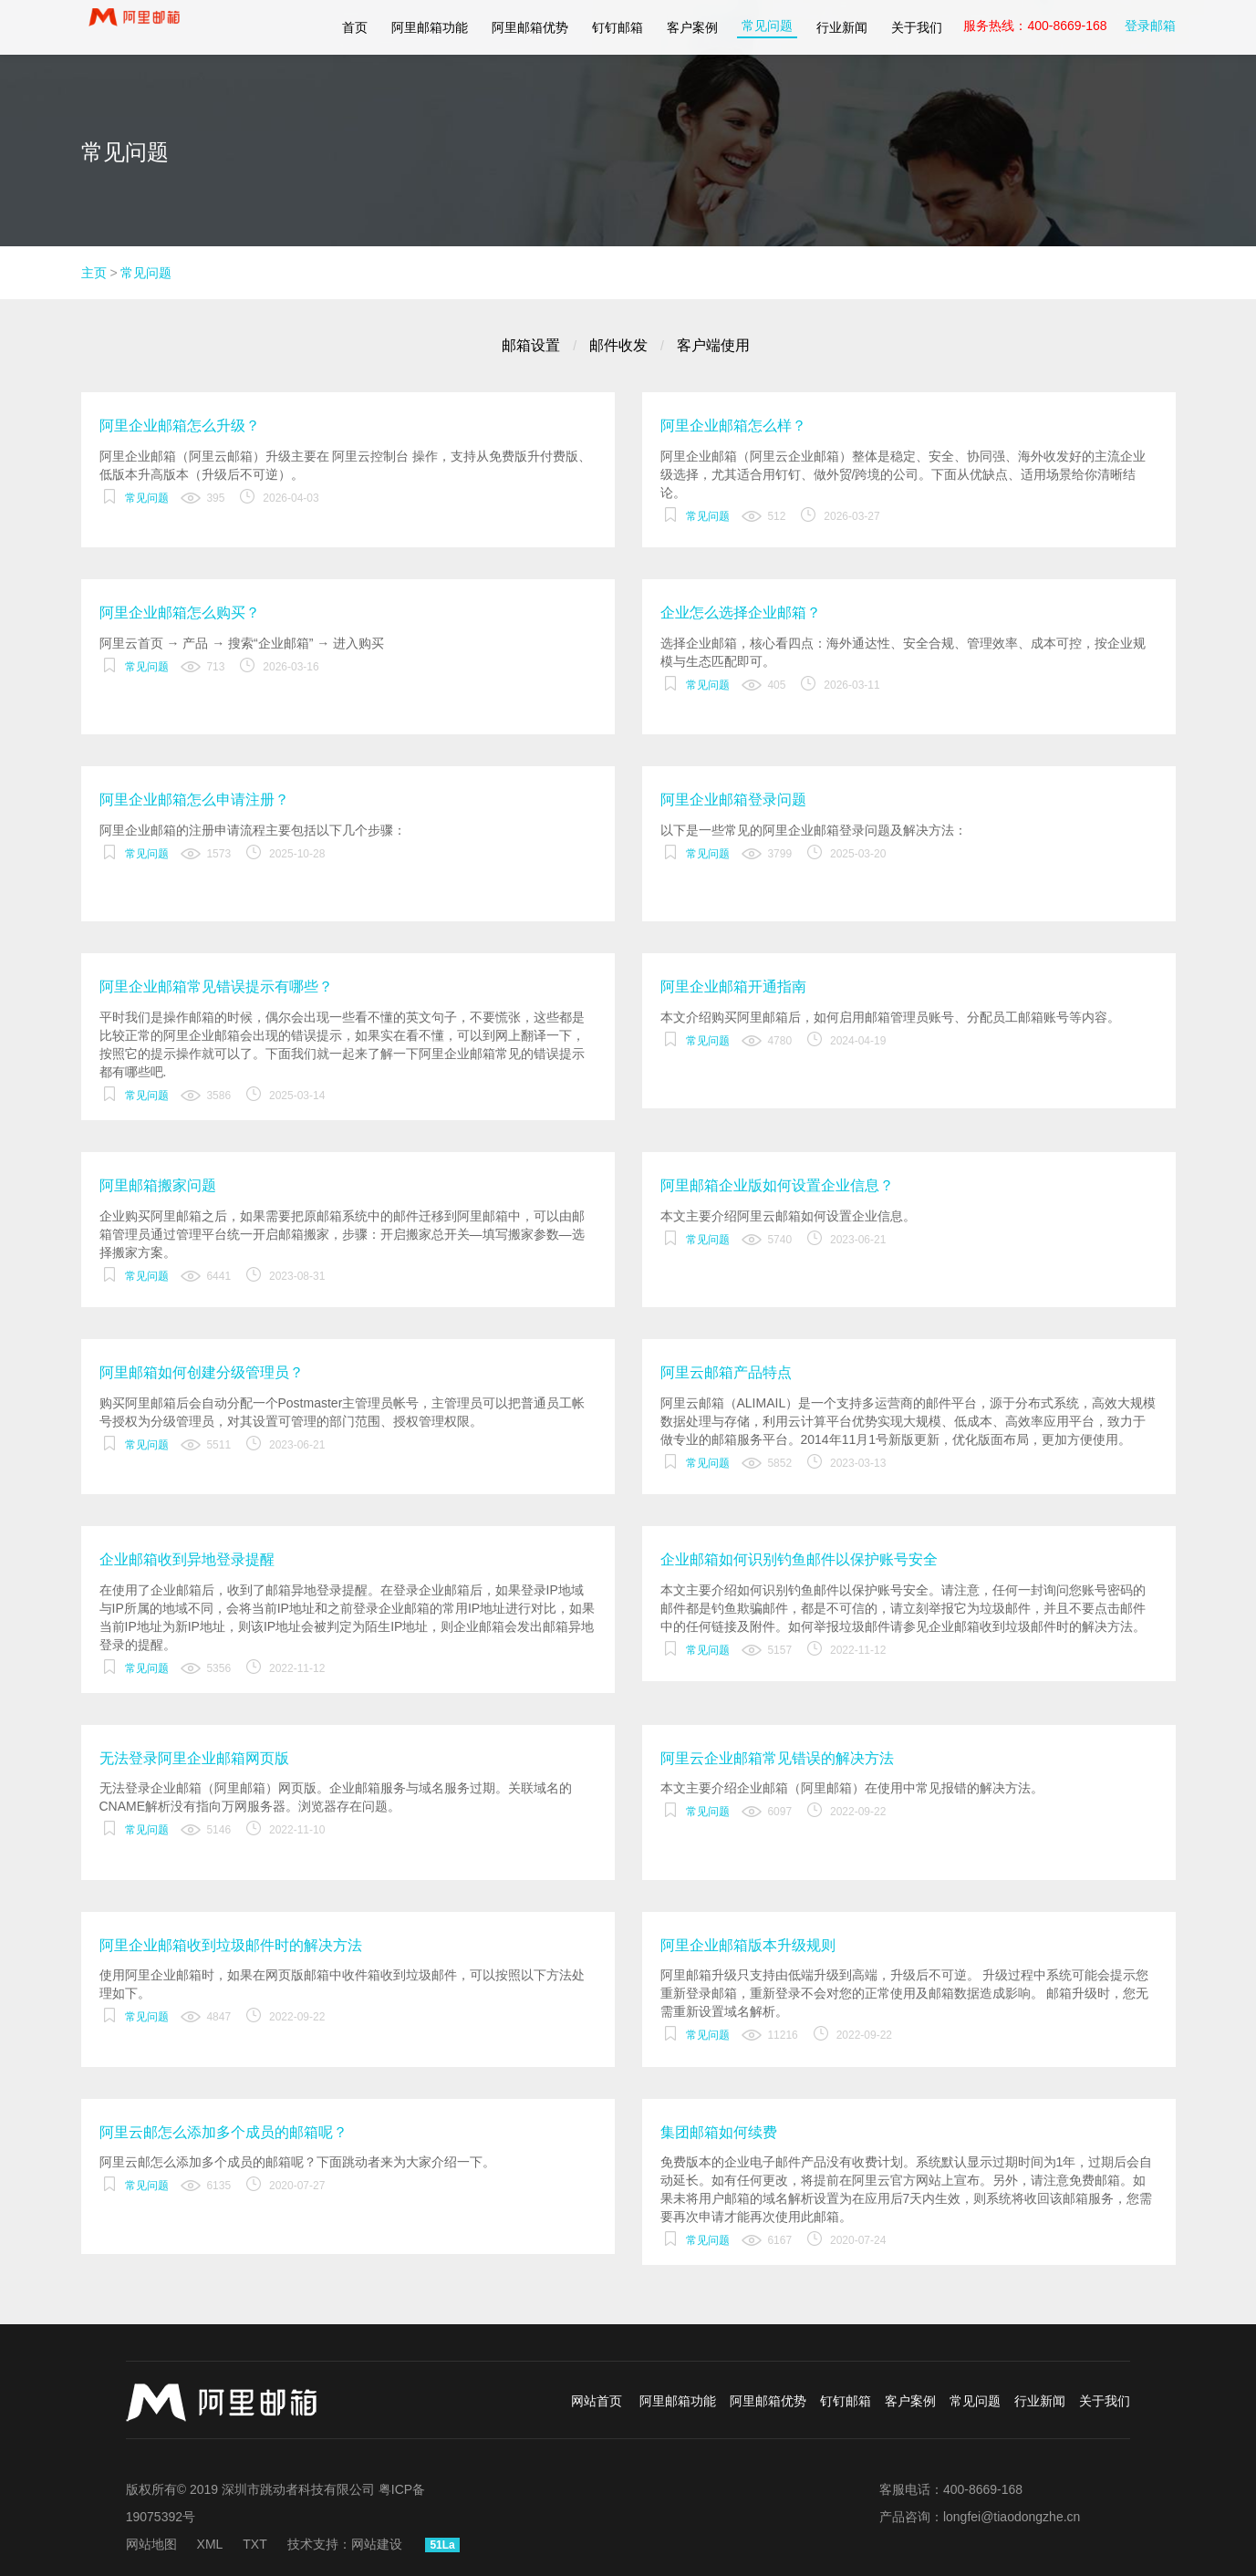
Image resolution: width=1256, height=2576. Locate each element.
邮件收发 (618, 345)
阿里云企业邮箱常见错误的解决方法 (777, 1758)
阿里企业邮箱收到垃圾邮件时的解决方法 (230, 1945)
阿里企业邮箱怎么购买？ (179, 612)
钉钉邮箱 (617, 27)
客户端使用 (713, 345)
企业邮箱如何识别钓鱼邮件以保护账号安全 (799, 1559)
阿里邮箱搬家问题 (157, 1185)
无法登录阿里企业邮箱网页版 (194, 1758)
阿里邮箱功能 (429, 27)
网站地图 (151, 2544)
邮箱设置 (531, 345)
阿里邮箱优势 (530, 27)
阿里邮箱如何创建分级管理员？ (201, 1372)
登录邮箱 (1150, 25)
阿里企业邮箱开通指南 (733, 986)
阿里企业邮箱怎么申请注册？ (194, 799)
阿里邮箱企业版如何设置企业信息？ (777, 1185)
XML (210, 2544)
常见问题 (767, 25)
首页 (355, 27)
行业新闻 (841, 27)
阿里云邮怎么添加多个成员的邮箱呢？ (223, 2132)
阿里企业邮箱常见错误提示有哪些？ (216, 986)
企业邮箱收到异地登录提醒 (187, 1559)
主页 (94, 272)
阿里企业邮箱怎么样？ (733, 425)
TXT (254, 2544)
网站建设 (376, 2544)
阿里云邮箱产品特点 (726, 1372)
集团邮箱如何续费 (718, 2132)
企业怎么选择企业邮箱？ (740, 612)
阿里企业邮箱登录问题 (733, 799)
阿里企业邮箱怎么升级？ (179, 425)
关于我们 (916, 27)
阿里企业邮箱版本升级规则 (748, 1945)
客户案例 (692, 27)
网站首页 (596, 2401)
